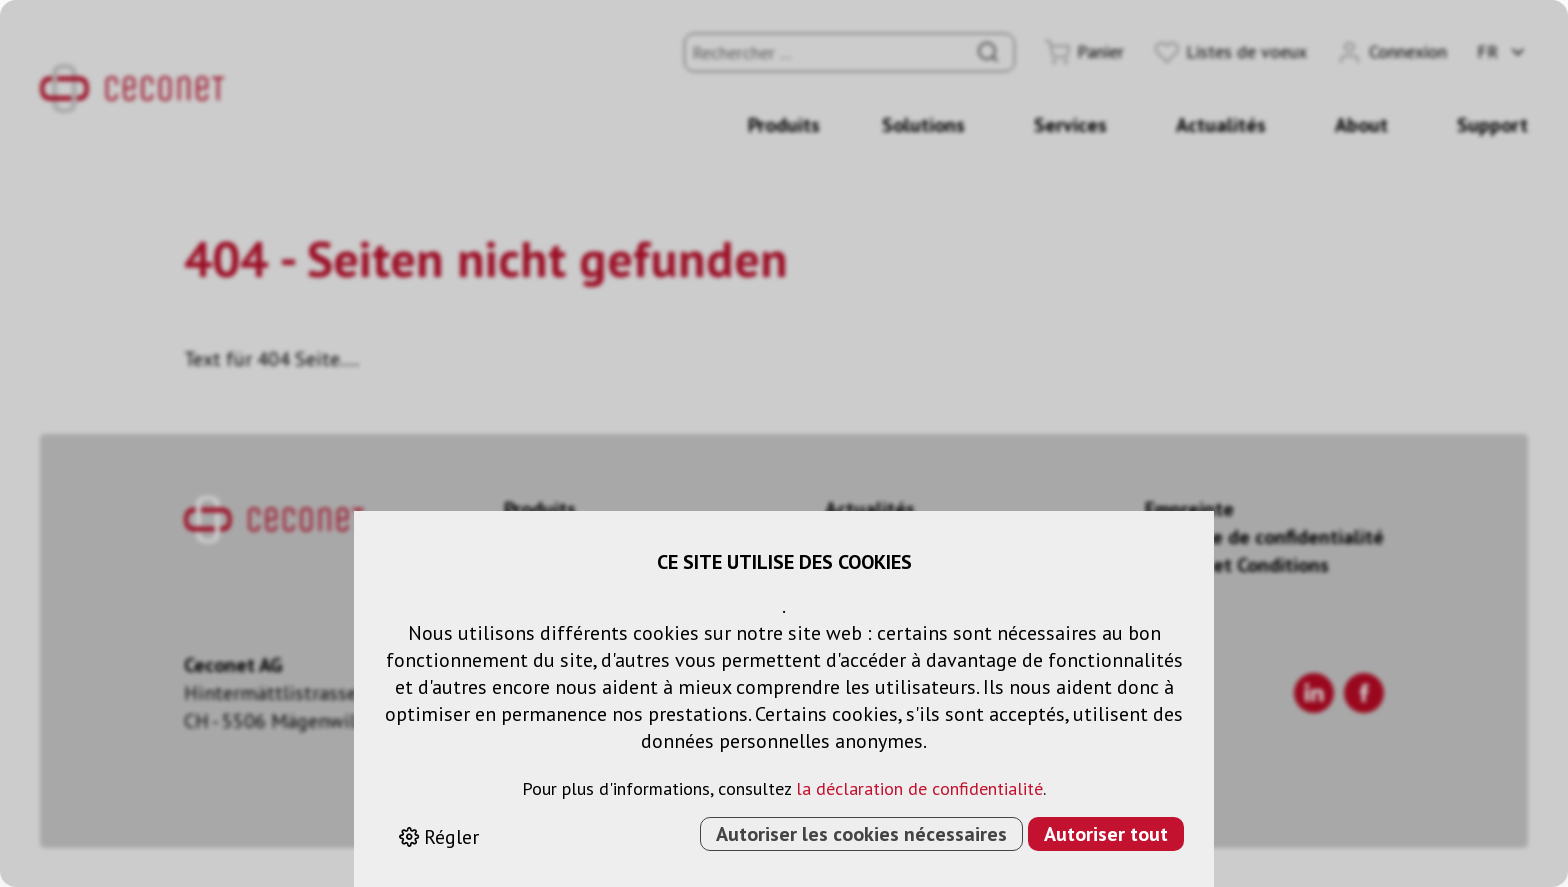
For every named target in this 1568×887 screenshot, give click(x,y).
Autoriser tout (1106, 834)
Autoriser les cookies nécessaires (861, 834)
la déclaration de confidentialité (919, 788)
